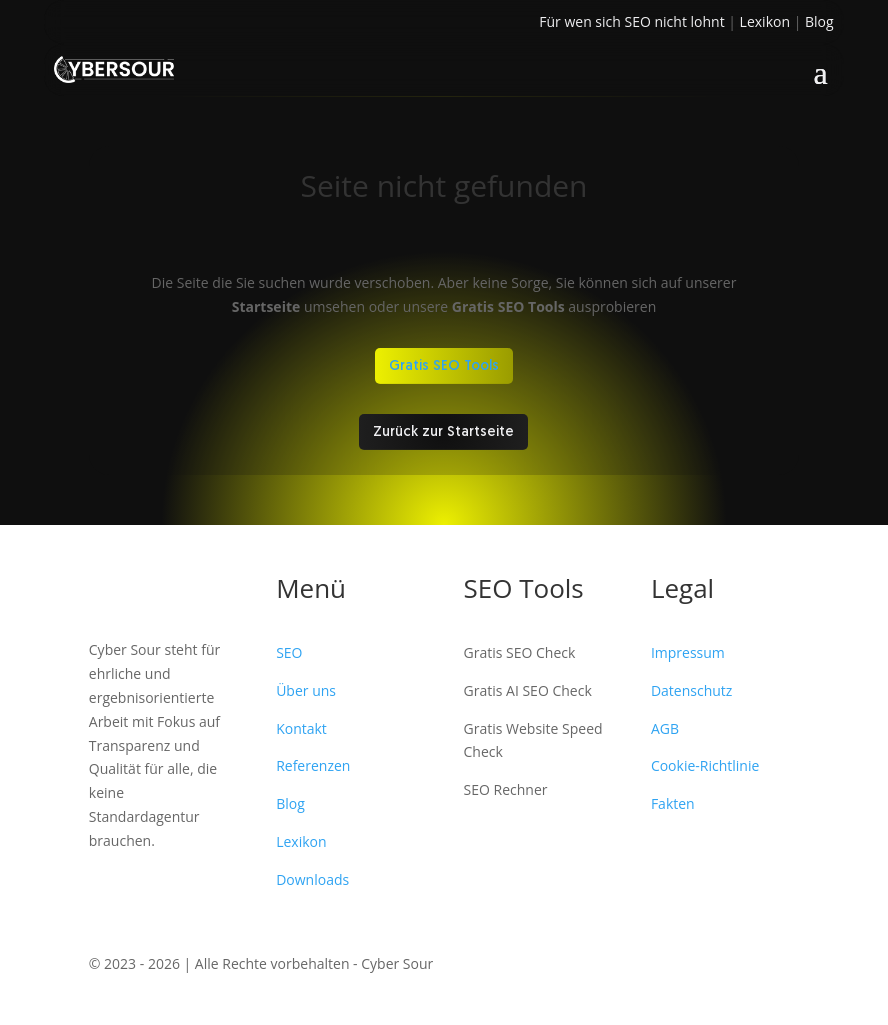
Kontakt (301, 728)
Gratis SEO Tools (444, 366)
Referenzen (313, 765)
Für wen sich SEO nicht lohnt (631, 21)
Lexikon (765, 21)
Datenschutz (691, 690)
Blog (819, 21)
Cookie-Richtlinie (705, 765)
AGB (665, 728)
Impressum (688, 652)
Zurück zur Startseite (443, 432)
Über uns (306, 690)
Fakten (673, 803)
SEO (289, 652)
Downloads (312, 879)
